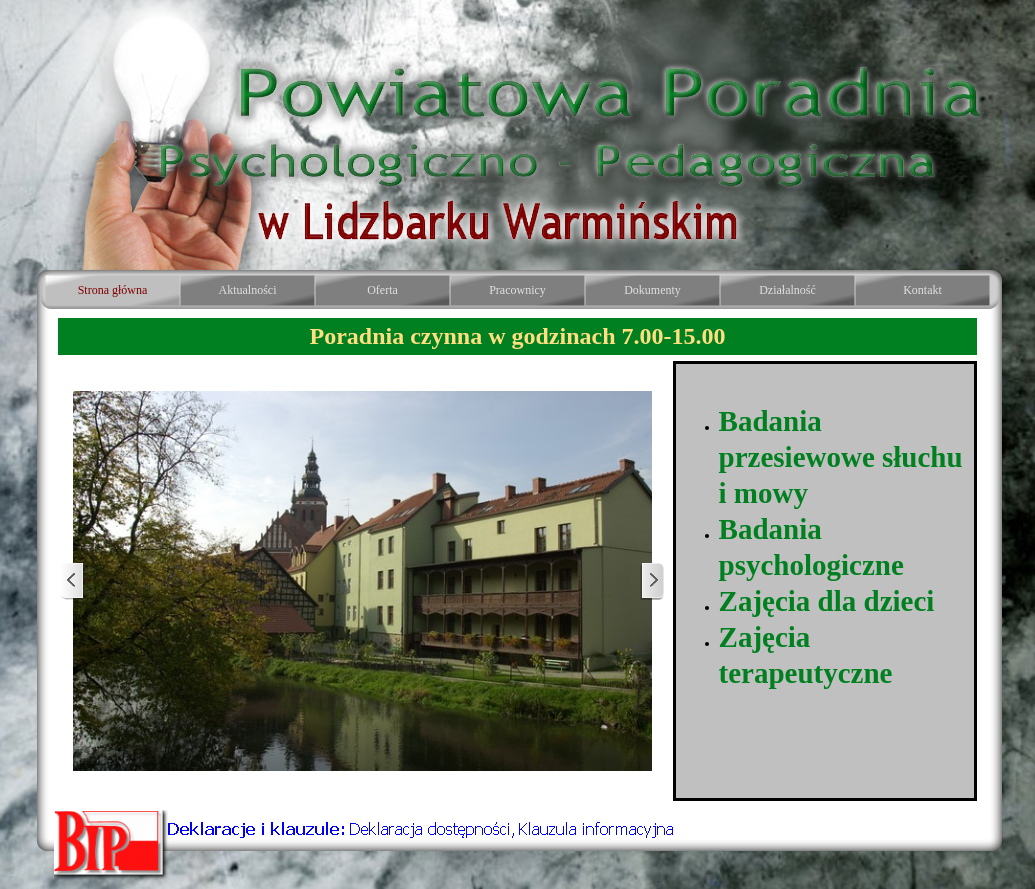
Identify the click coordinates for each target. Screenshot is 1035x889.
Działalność (787, 290)
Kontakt (922, 290)
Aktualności (248, 290)
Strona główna (113, 290)
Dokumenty (652, 290)
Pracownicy (517, 290)
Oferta (382, 290)
